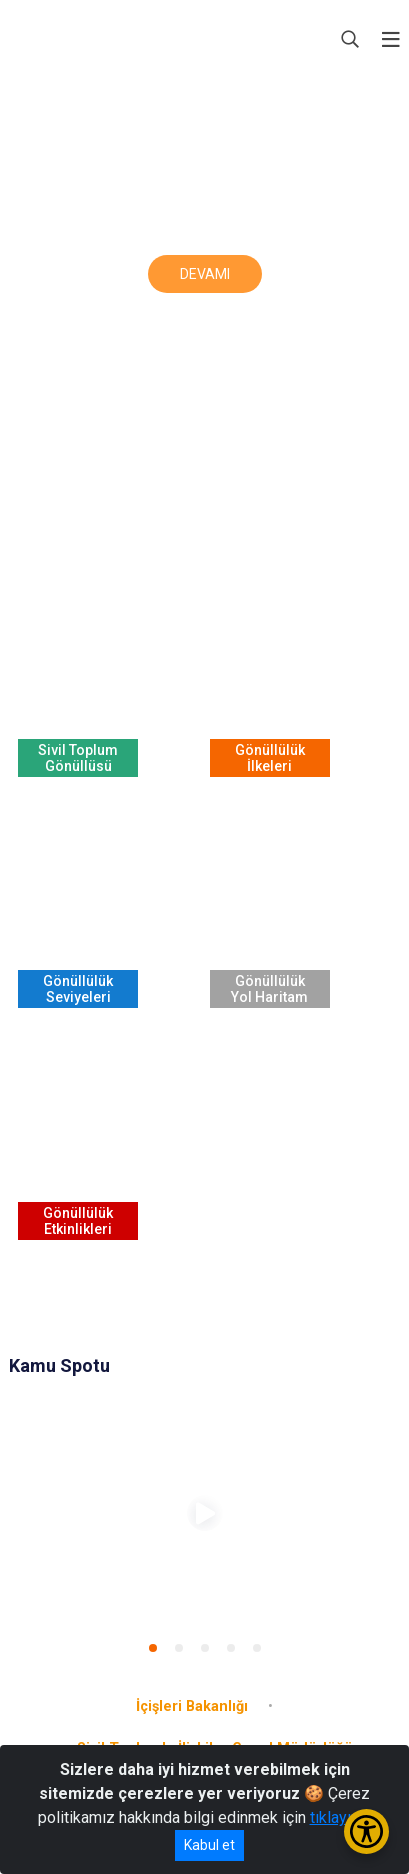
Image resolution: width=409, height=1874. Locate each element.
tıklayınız (341, 1817)
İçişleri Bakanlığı (192, 1706)
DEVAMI (205, 274)
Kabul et (209, 1845)
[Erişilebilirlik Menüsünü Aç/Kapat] (366, 1831)
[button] (153, 1648)
